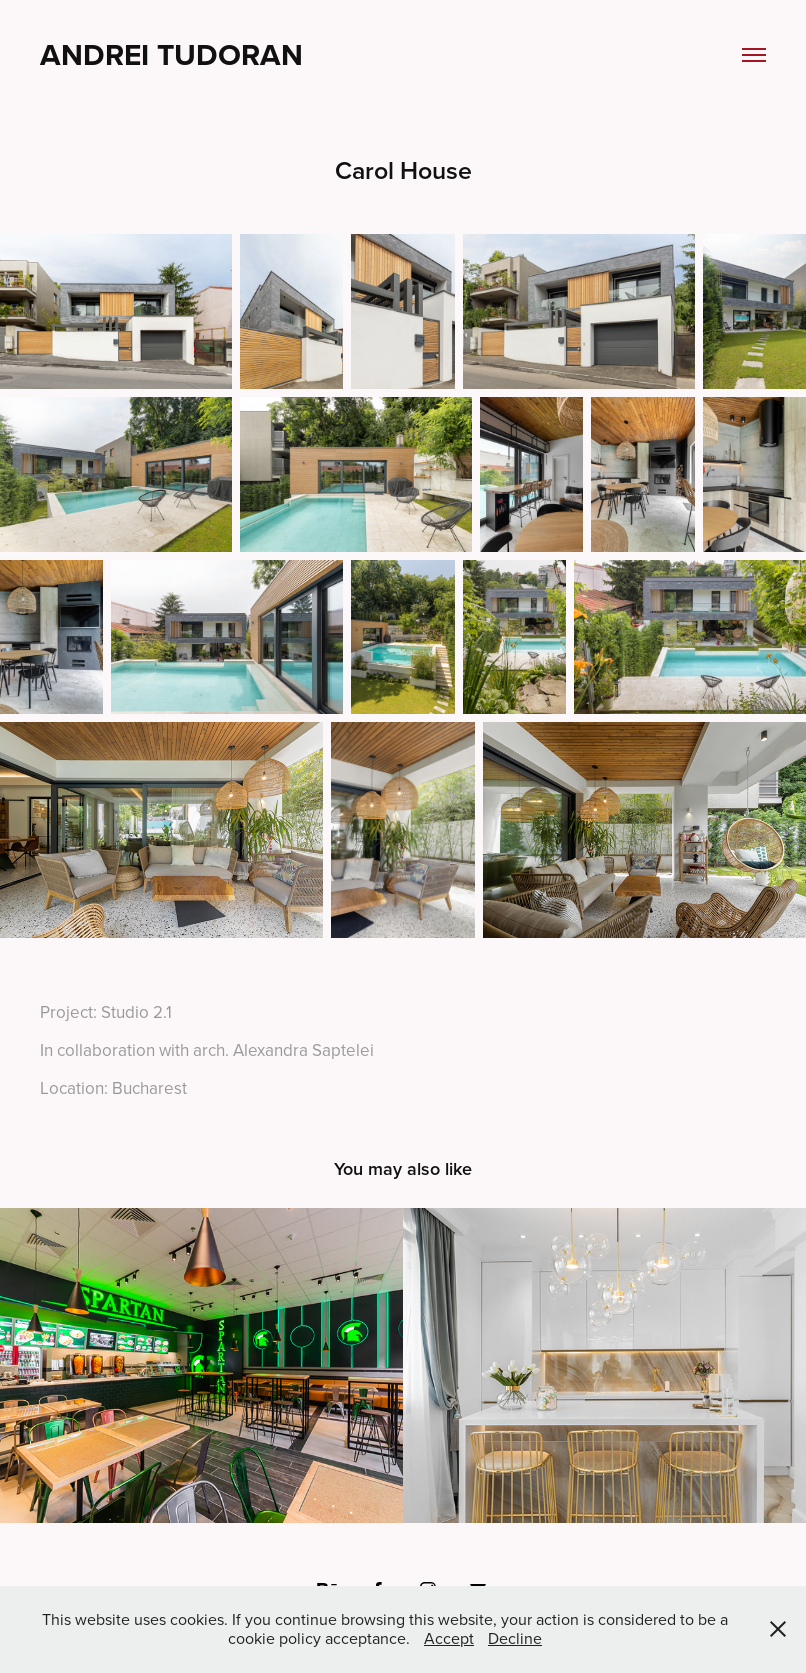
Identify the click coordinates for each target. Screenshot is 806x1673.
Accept (449, 1638)
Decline (515, 1638)
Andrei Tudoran (171, 54)
